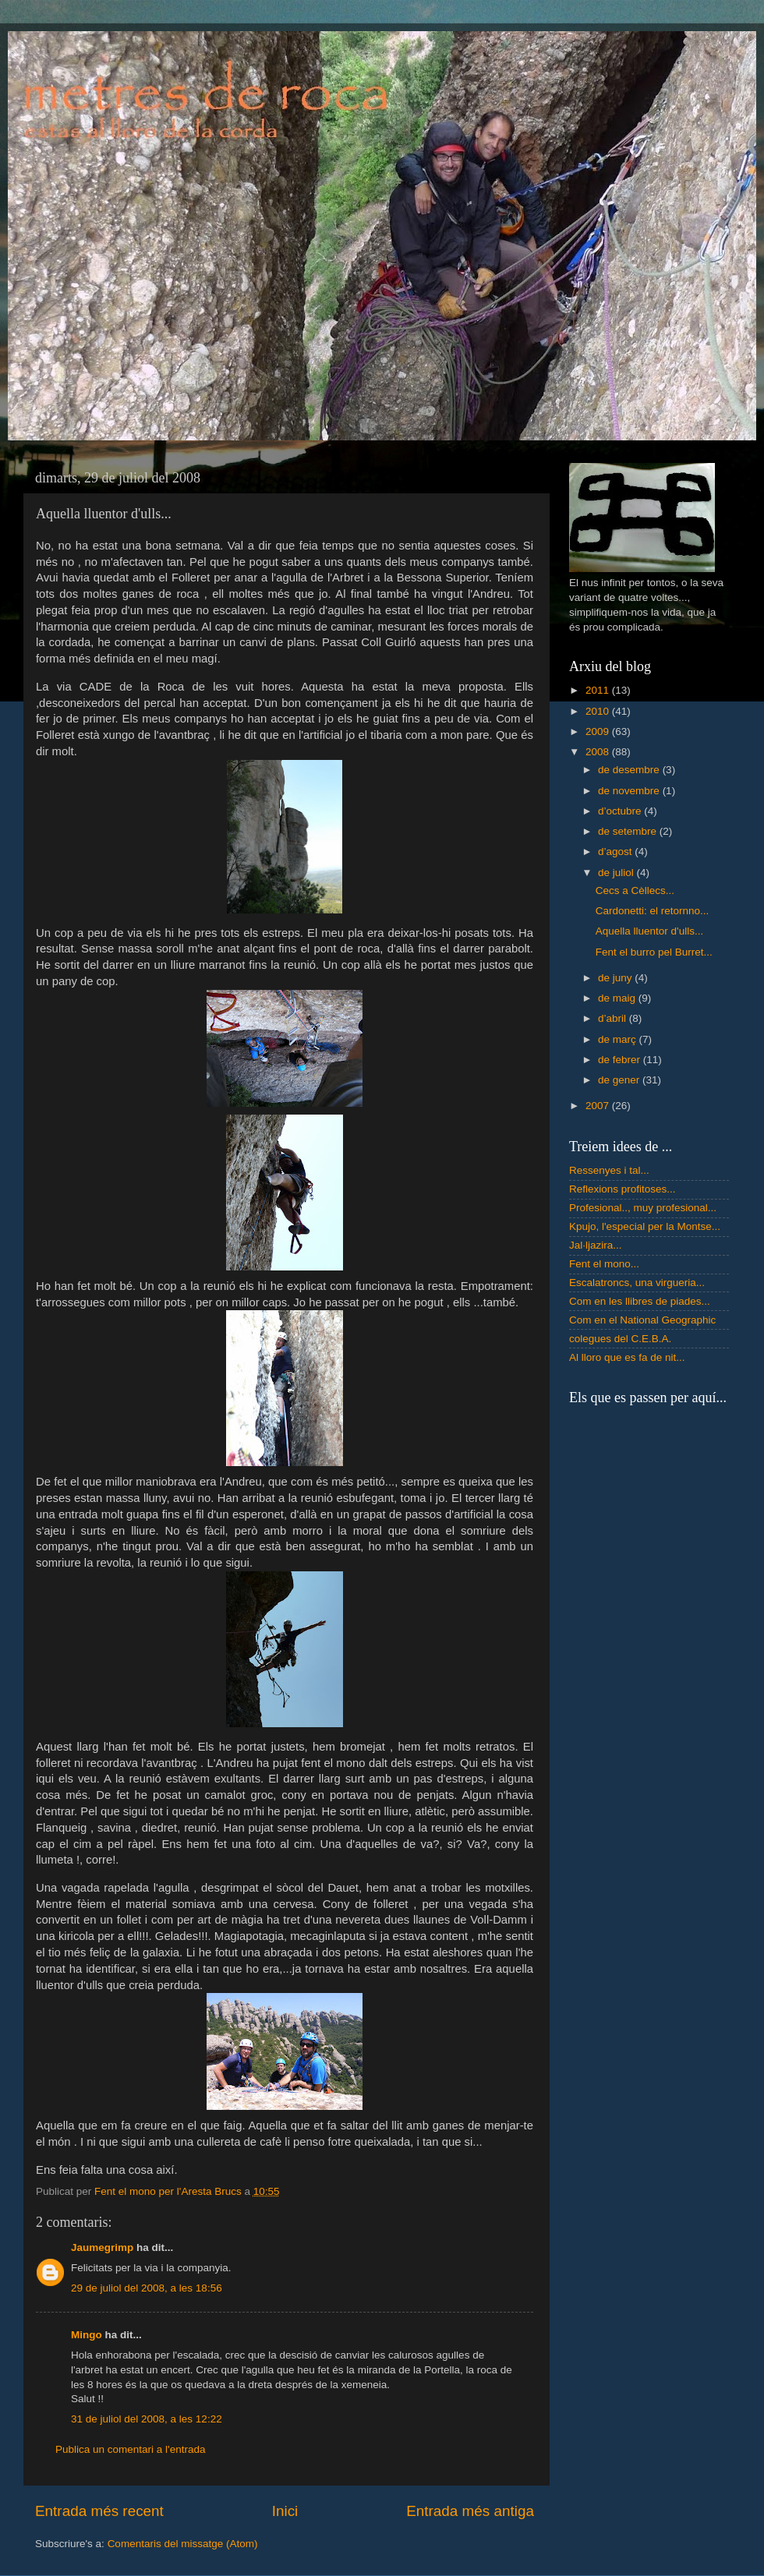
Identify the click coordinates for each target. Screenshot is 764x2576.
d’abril (613, 1018)
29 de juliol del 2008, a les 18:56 (146, 2288)
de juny (616, 978)
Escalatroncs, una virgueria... (637, 1282)
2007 (598, 1105)
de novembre (630, 791)
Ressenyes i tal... (609, 1170)
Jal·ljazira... (595, 1245)
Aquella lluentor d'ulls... (649, 931)
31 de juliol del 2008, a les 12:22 (146, 2419)
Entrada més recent (99, 2511)
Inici (285, 2511)
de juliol (617, 872)
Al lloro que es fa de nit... (627, 1357)
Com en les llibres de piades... (639, 1301)
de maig (618, 998)
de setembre (629, 831)
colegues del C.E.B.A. (620, 1339)
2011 (598, 690)
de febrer (620, 1059)
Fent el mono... (604, 1264)
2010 (598, 711)
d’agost (616, 851)
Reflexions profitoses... (622, 1189)
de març (618, 1039)
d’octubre (621, 811)
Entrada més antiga (470, 2511)
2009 (598, 731)
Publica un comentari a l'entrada (130, 2449)
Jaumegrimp (102, 2247)
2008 (598, 752)
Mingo (86, 2335)
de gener (620, 1080)
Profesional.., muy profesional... (642, 1208)
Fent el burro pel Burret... (654, 952)
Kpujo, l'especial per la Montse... (644, 1226)
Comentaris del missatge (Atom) (183, 2543)
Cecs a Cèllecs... (635, 890)
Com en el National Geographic (642, 1320)
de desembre (630, 770)
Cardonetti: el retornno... (652, 911)
